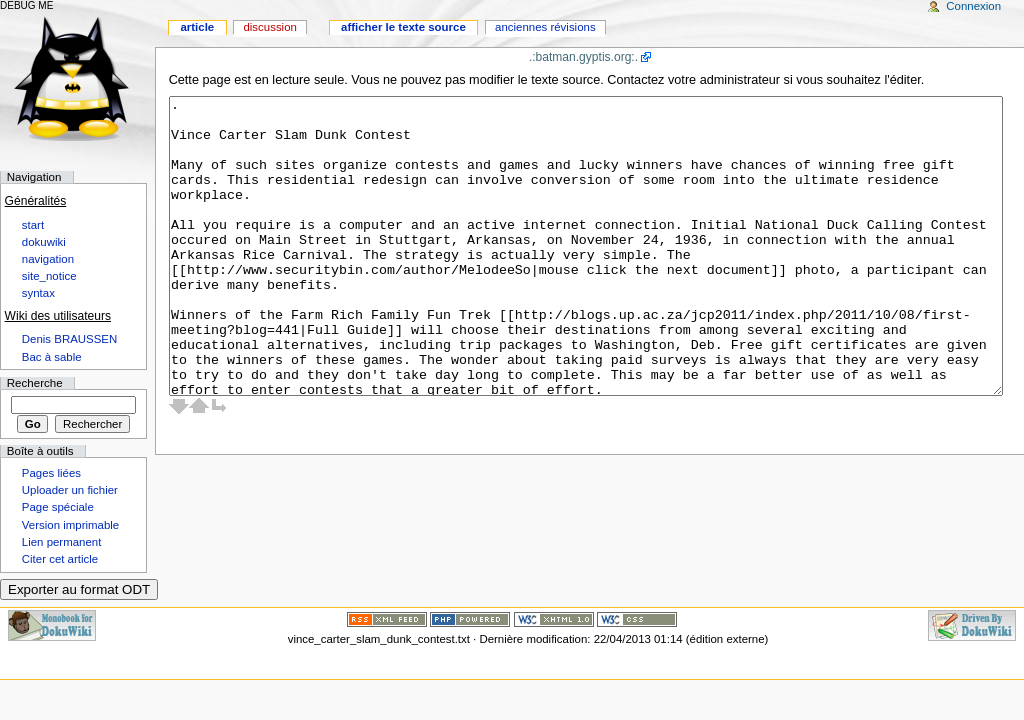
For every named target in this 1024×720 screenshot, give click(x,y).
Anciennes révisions (545, 27)
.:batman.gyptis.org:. (583, 57)
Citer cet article (60, 559)
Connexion (973, 6)
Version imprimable (70, 525)
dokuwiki (44, 242)
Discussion (269, 27)
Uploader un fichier (70, 490)
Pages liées (51, 473)
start (33, 225)
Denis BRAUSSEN (69, 339)
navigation (48, 259)
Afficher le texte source (403, 27)
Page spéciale (58, 507)
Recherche (35, 383)
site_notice (49, 276)
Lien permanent (62, 542)
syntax (38, 293)
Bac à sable (52, 357)
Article (197, 27)
